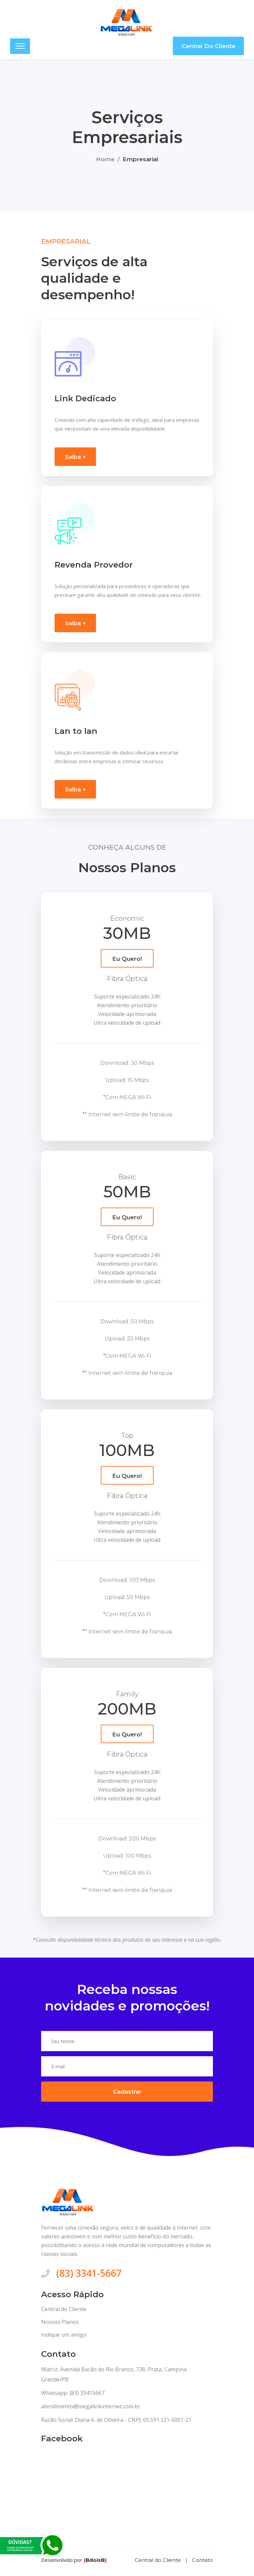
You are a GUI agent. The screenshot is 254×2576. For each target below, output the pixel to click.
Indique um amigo (64, 2337)
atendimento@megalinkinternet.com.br (90, 2409)
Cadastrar (127, 2094)
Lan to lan (76, 733)
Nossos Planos (60, 2325)
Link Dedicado (85, 400)
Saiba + (75, 458)
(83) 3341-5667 (89, 2276)
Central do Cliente (208, 46)
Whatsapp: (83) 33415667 (72, 2396)
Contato (202, 2563)
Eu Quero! (127, 961)
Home (105, 160)
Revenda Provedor (94, 567)
